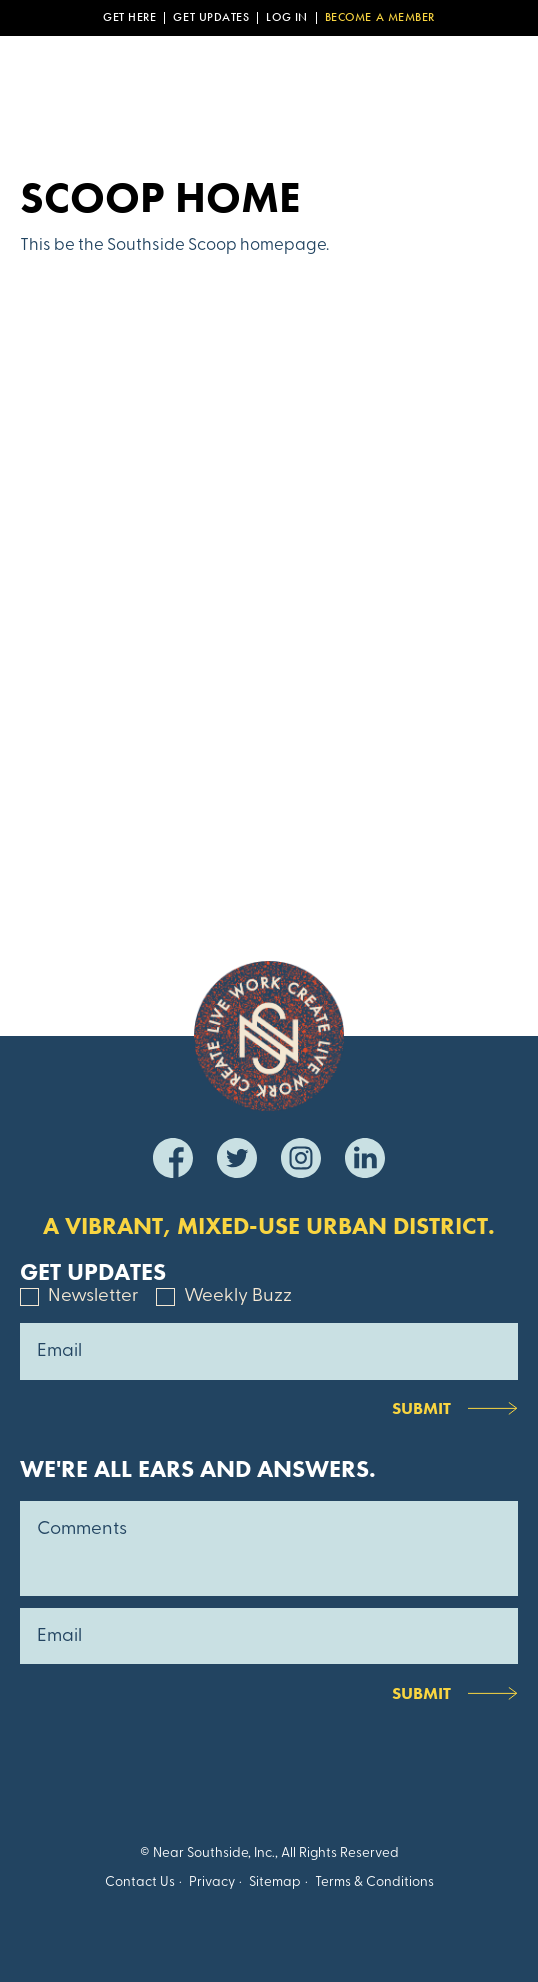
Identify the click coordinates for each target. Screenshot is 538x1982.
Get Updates (211, 18)
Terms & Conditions (374, 1882)
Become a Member (380, 18)
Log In (286, 18)
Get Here (129, 18)
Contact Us (140, 1882)
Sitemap (275, 1882)
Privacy (212, 1882)
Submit (421, 1408)
